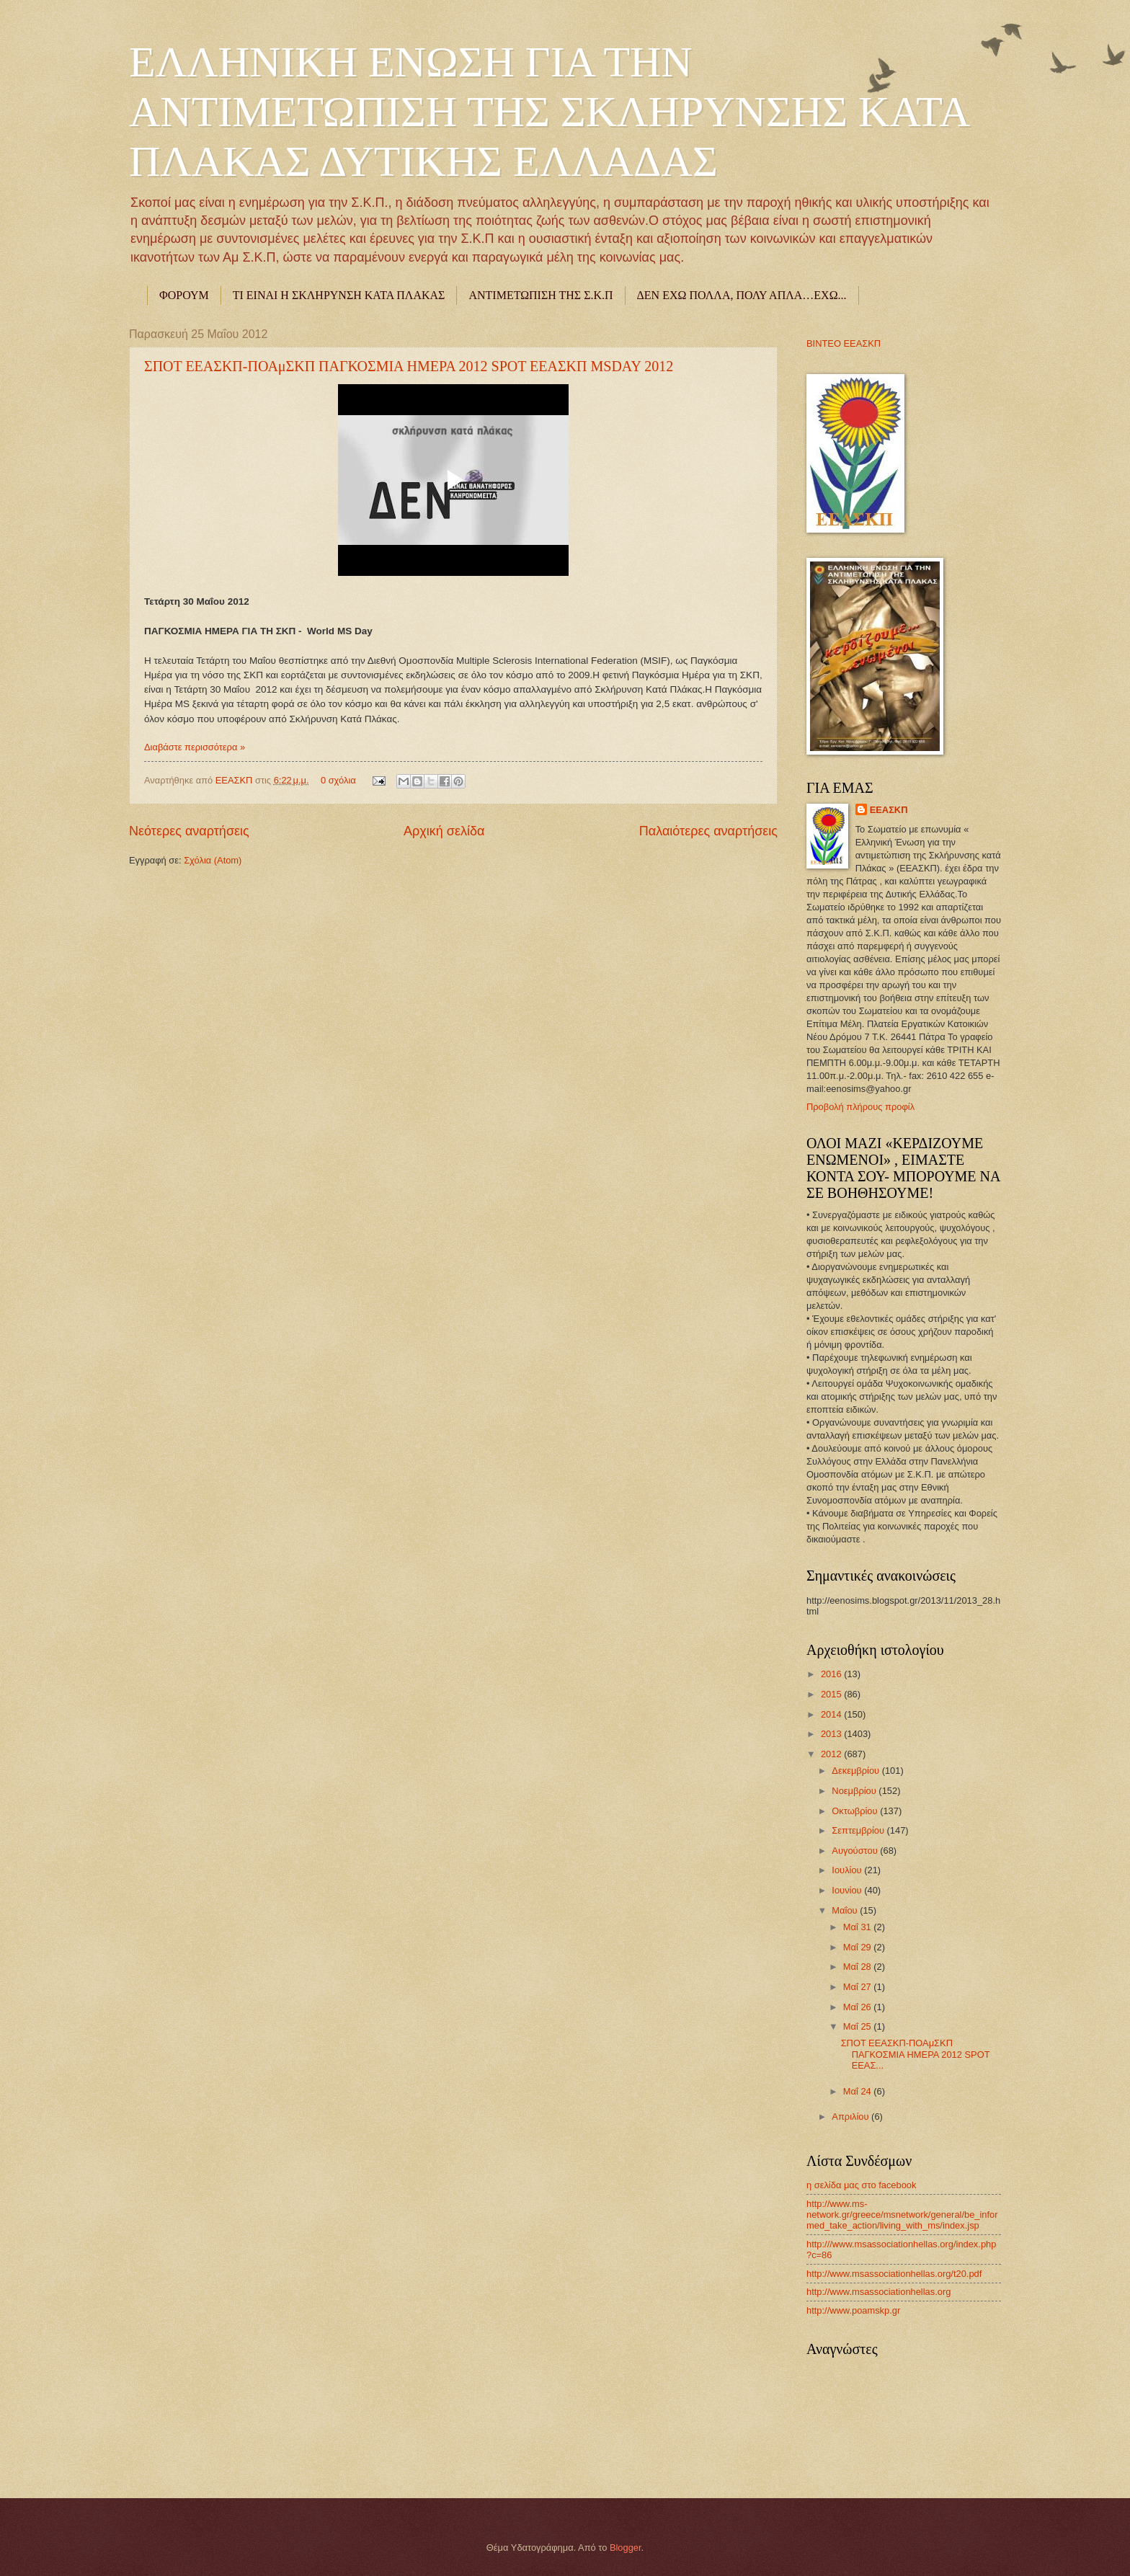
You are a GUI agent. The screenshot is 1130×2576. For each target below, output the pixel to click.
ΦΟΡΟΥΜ (184, 295)
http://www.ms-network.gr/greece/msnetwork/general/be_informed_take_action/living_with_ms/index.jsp (902, 2214)
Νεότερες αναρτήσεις (189, 831)
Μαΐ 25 (858, 2026)
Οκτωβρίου (856, 1811)
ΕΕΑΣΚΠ (235, 780)
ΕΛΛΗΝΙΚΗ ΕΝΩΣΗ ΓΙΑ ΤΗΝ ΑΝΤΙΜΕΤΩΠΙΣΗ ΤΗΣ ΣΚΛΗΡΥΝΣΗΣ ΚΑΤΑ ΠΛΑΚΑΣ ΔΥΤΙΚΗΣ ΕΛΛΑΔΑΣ (548, 111)
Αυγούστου (856, 1850)
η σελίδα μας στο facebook (861, 2185)
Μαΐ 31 (858, 1927)
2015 (832, 1694)
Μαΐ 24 (858, 2091)
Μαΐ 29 (858, 1947)
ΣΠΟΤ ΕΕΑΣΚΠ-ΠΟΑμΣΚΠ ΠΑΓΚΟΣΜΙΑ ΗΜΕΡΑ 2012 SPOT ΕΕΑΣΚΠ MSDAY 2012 (408, 366)
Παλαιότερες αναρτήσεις (708, 831)
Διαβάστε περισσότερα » (194, 747)
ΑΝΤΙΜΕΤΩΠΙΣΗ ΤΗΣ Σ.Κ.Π (540, 295)
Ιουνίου (848, 1890)
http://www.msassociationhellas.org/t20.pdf (894, 2273)
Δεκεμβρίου (856, 1770)
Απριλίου (851, 2116)
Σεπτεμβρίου (859, 1830)
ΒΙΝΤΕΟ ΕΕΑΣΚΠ (843, 343)
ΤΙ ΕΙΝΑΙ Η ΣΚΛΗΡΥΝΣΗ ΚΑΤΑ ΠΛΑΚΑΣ (339, 295)
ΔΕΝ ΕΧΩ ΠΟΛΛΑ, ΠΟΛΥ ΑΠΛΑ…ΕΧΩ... (742, 295)
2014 (832, 1714)
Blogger (625, 2547)
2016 (832, 1674)
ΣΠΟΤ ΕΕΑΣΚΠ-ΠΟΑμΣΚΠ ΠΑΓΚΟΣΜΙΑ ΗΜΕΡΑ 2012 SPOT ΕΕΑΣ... (915, 2054)
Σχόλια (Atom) (212, 860)
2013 (832, 1733)
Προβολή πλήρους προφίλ (860, 1106)
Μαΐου (846, 1910)
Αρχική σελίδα (444, 831)
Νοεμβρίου (855, 1790)
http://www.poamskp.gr (853, 2310)
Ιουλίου (848, 1870)
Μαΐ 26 (858, 2007)
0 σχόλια (338, 780)
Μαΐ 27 (858, 1986)
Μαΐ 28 (858, 1966)
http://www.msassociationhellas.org (878, 2291)
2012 (832, 1754)
